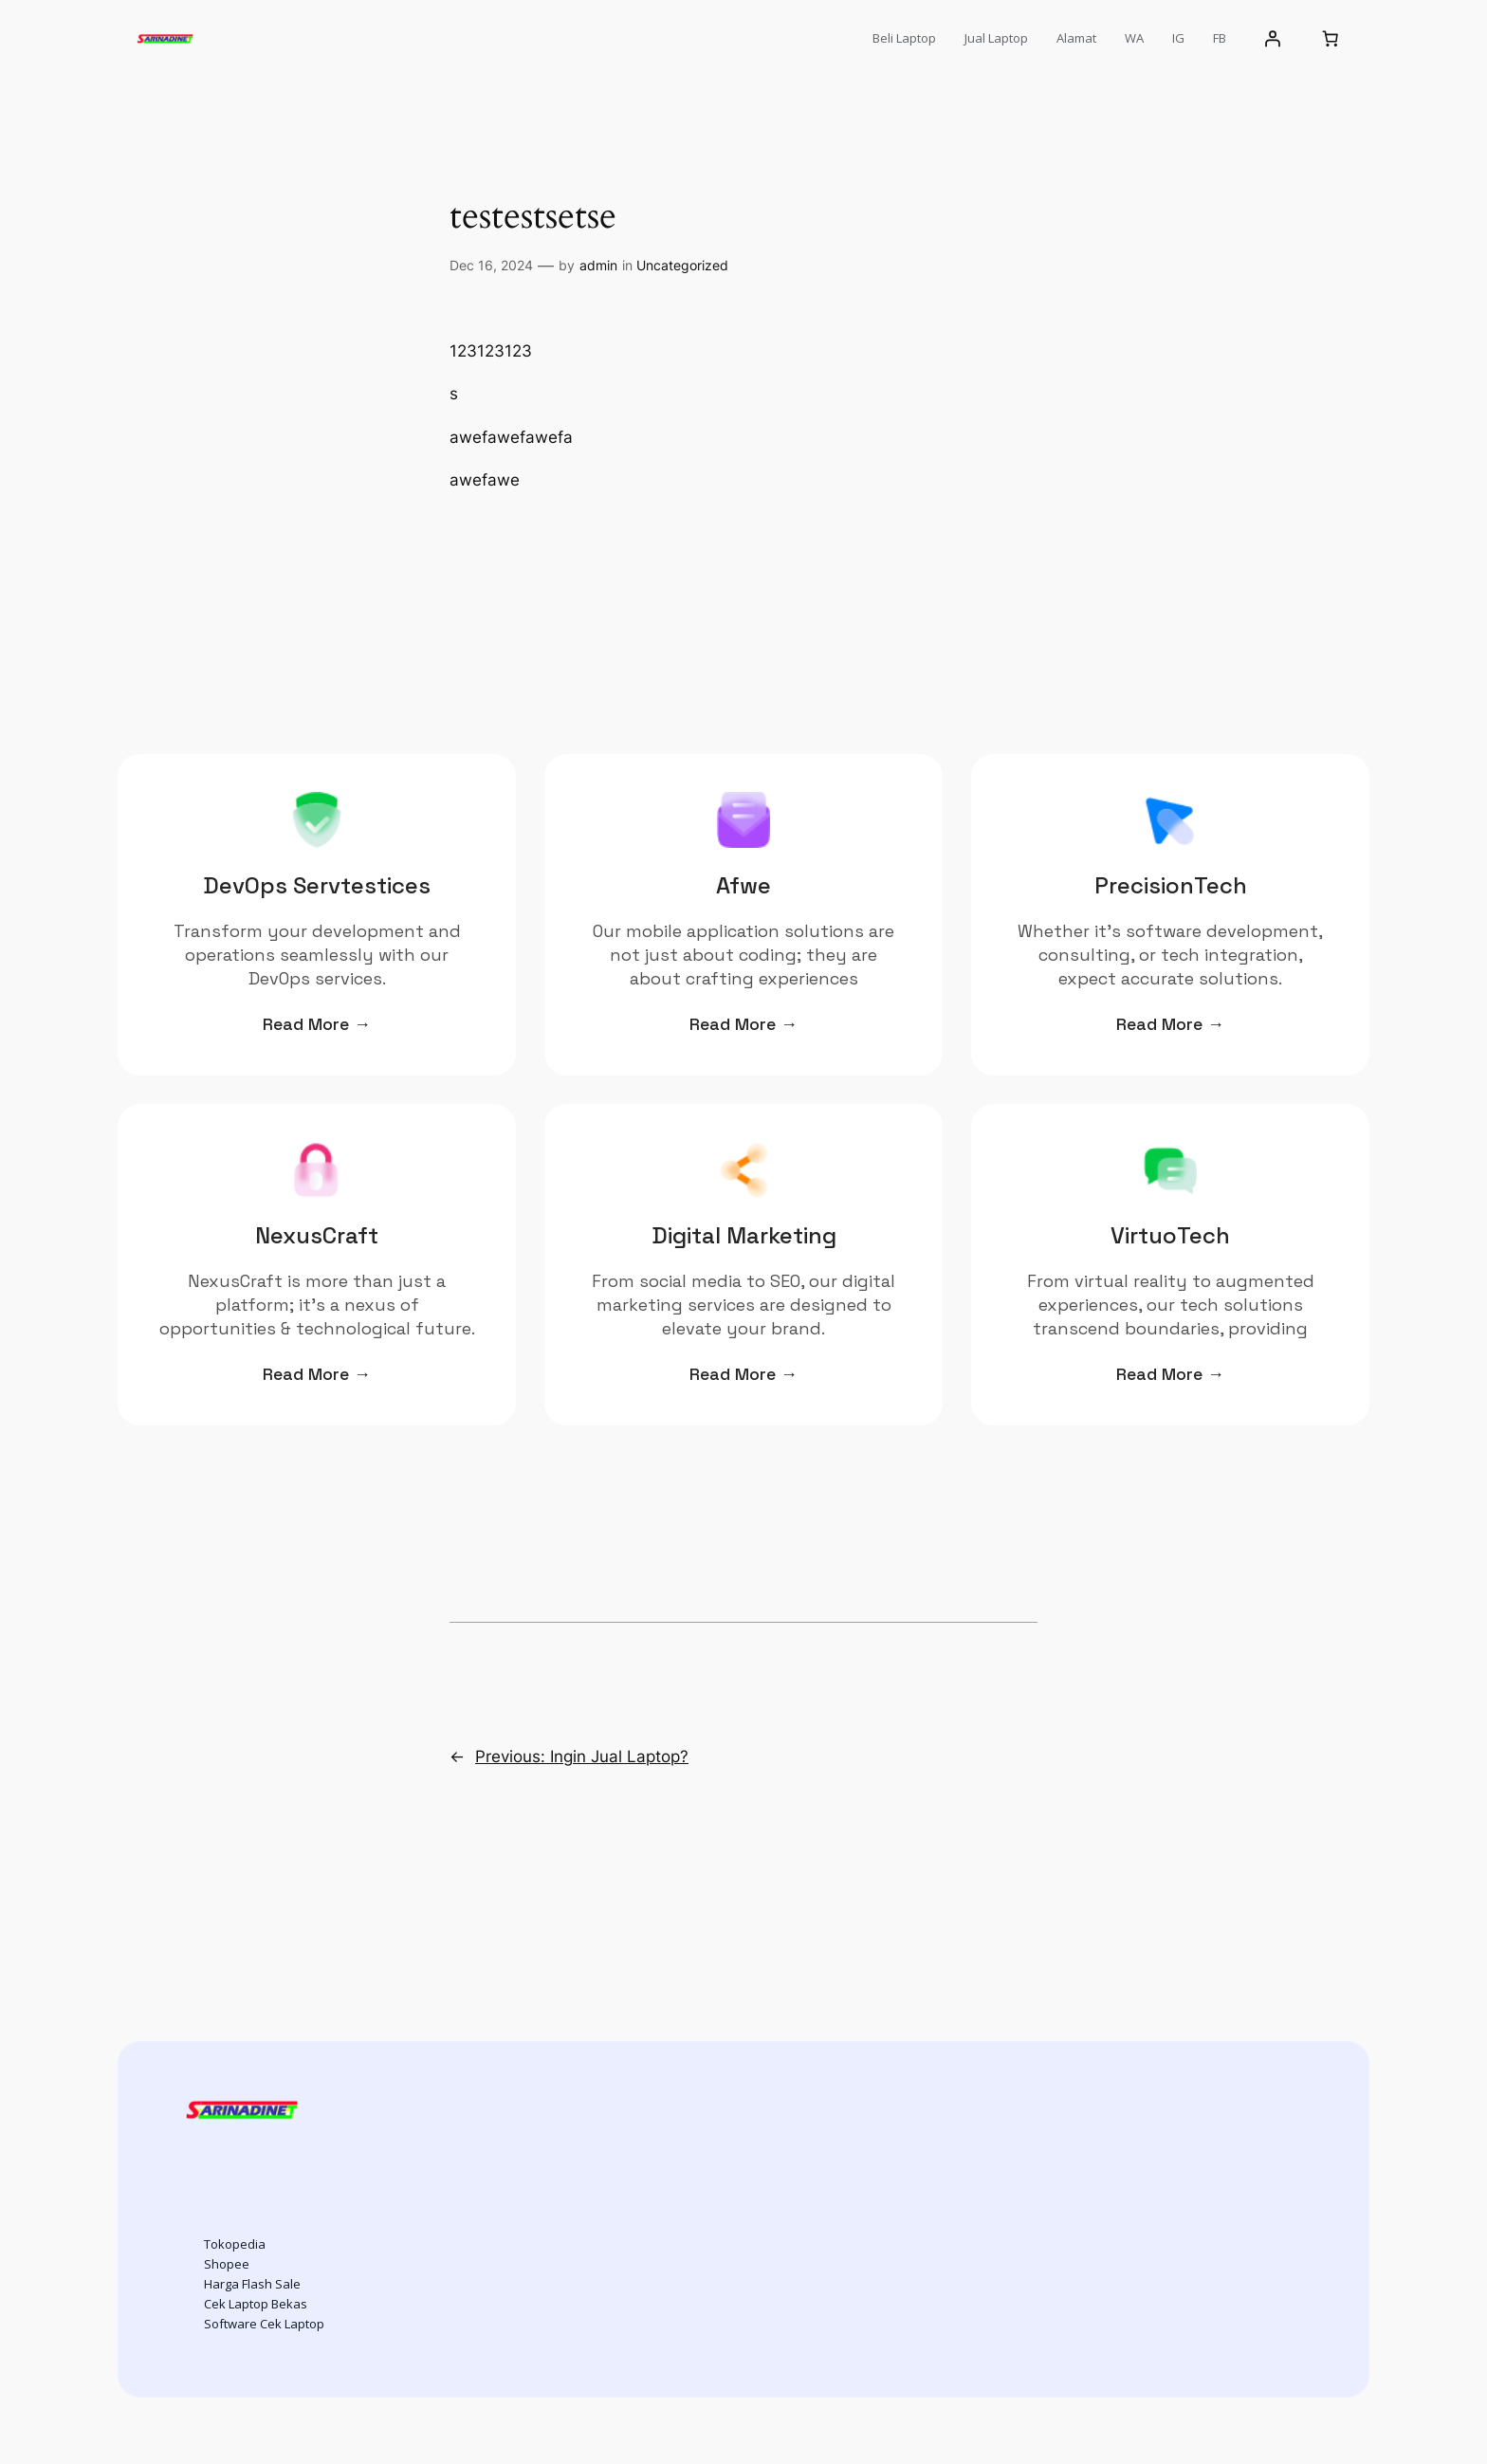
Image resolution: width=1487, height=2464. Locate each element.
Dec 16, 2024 (491, 265)
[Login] (1273, 39)
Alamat (1076, 37)
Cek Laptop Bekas (255, 2303)
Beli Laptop (904, 37)
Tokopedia (235, 2244)
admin (598, 265)
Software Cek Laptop (264, 2323)
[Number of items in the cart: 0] (1330, 39)
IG (1178, 37)
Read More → (317, 1024)
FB (1219, 37)
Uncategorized (682, 265)
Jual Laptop (996, 37)
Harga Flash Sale (252, 2283)
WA (1134, 37)
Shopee (226, 2263)
